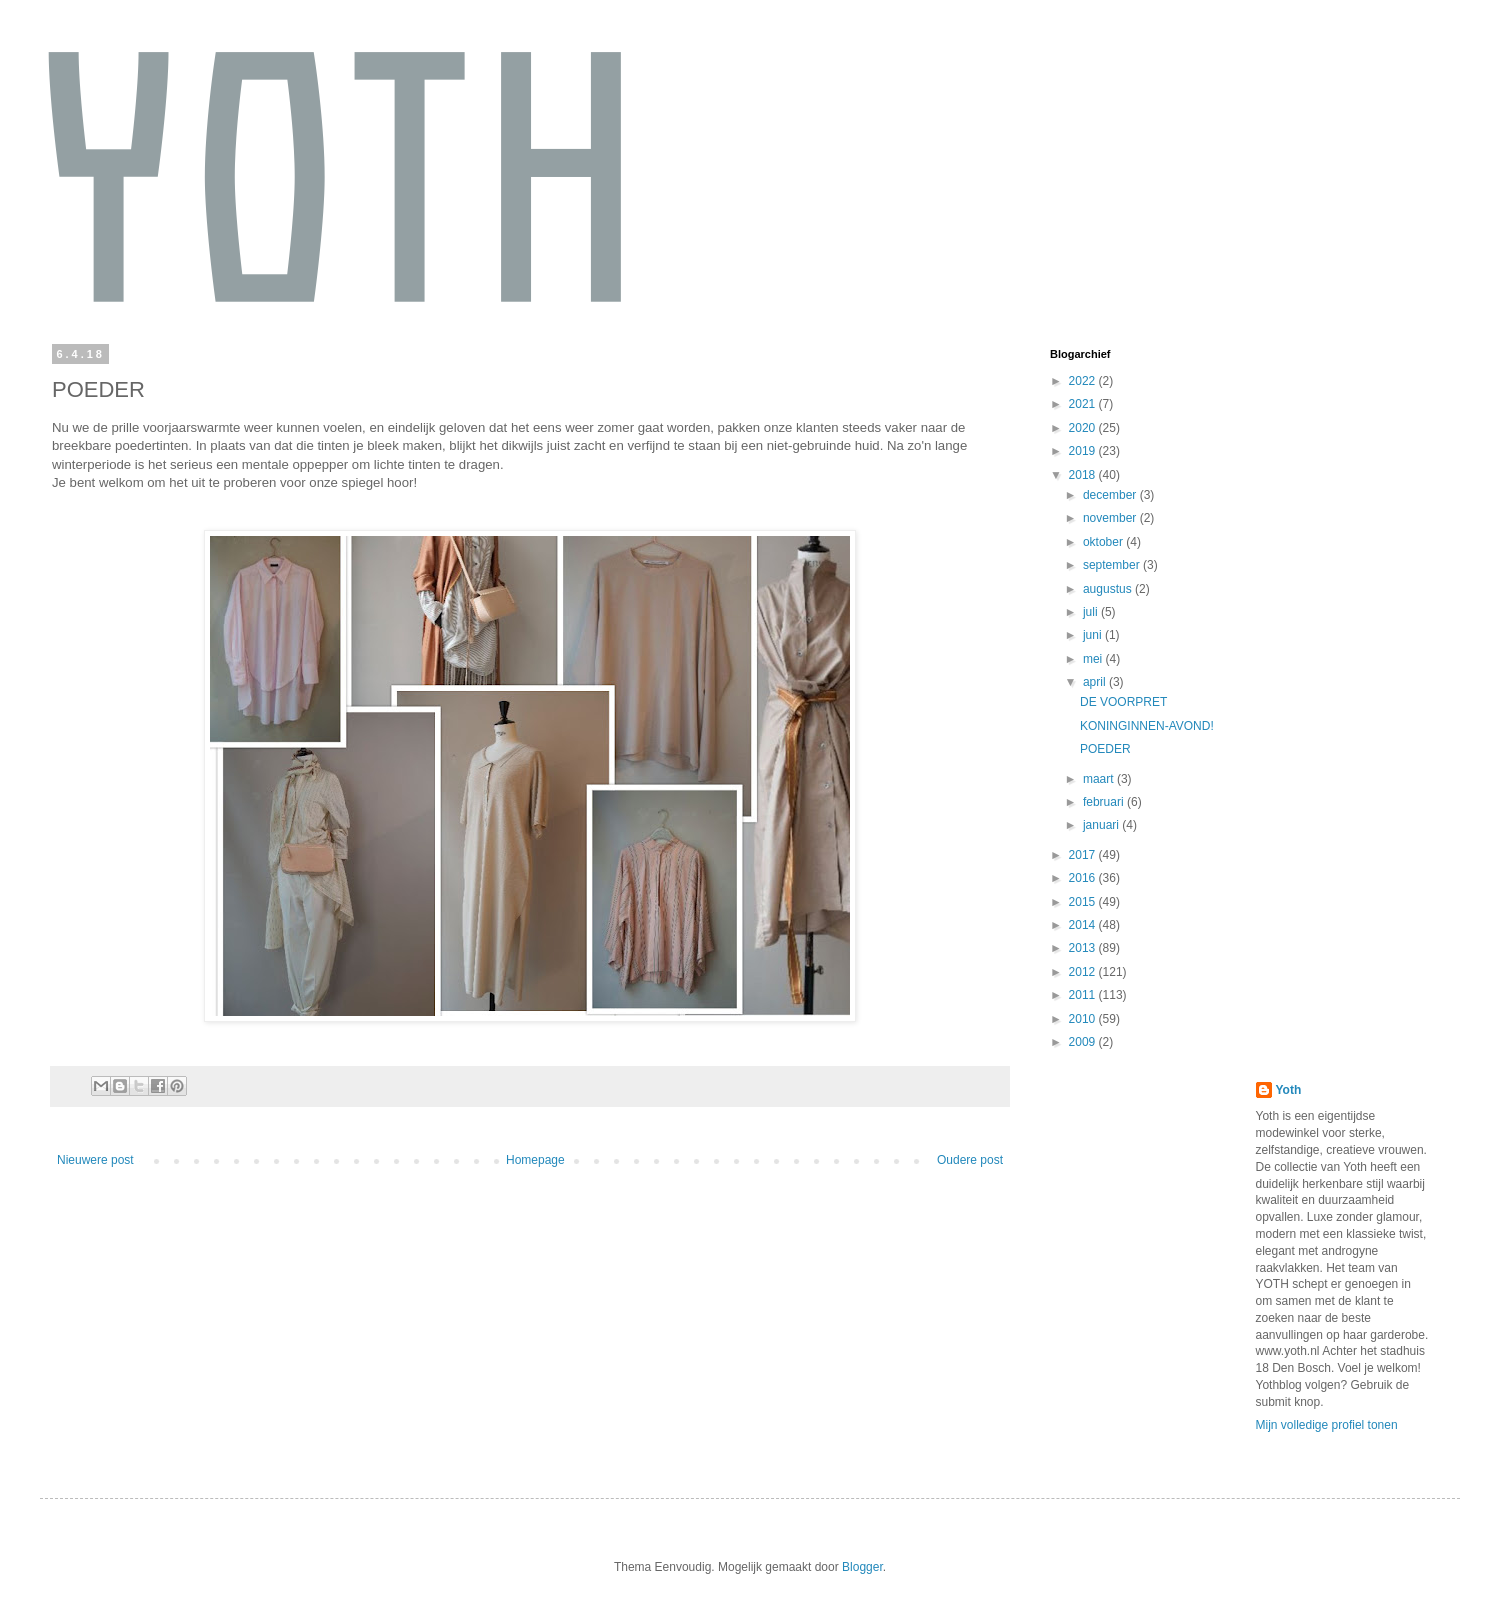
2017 (1084, 855)
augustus (1109, 589)
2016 (1084, 878)
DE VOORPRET (1123, 702)
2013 (1084, 948)
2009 (1084, 1042)
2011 (1084, 995)
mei (1094, 659)
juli (1092, 612)
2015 (1084, 902)
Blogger (862, 1567)
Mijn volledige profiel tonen (1327, 1425)
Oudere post (970, 1160)
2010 (1084, 1019)
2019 (1084, 451)
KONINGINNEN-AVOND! (1147, 726)
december (1111, 495)
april (1096, 682)
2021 (1084, 404)
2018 (1084, 475)
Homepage (535, 1160)
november (1111, 518)
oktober (1104, 542)
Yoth (1289, 1090)
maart (1100, 779)
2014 (1084, 925)
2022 (1084, 381)
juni (1094, 635)
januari (1102, 825)
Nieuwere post (95, 1160)
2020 (1084, 428)
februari (1105, 802)
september (1113, 565)
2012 (1084, 972)
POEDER (1105, 749)
